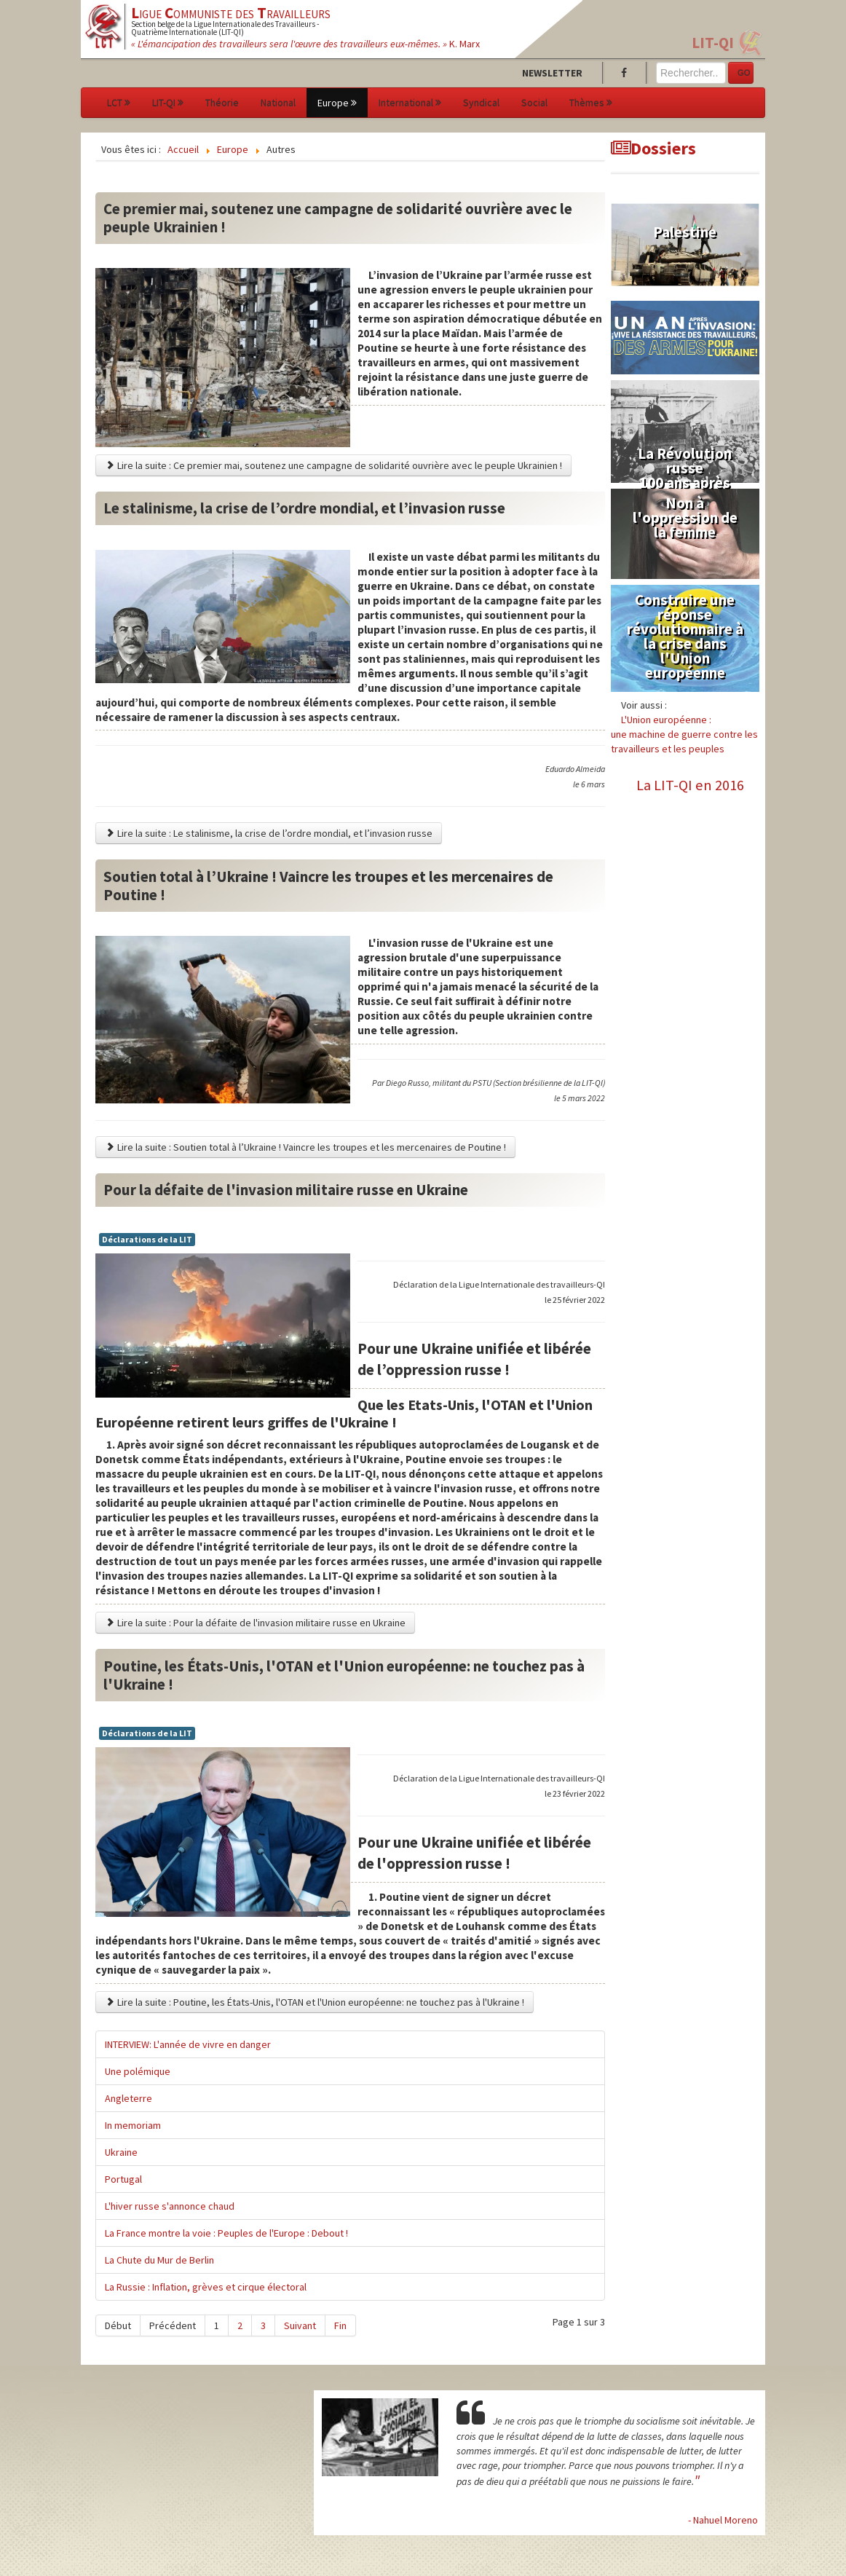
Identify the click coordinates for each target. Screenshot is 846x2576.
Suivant (300, 2325)
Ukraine (121, 2152)
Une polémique (137, 2071)
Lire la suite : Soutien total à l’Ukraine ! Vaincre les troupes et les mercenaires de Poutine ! (305, 1147)
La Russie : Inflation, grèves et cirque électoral (206, 2286)
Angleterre (128, 2098)
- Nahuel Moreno (723, 2519)
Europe (337, 102)
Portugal (123, 2179)
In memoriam (133, 2125)
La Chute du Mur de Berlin (159, 2259)
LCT (118, 102)
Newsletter (552, 72)
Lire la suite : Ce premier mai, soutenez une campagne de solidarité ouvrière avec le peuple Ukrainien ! (333, 465)
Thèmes (590, 102)
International (410, 102)
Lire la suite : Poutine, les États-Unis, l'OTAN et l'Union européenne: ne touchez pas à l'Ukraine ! (314, 2002)
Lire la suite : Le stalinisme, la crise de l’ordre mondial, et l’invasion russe (268, 833)
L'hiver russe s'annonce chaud (169, 2206)
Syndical (481, 102)
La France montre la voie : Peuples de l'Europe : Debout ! (226, 2233)
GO (744, 72)
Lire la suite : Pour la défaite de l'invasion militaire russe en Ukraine (255, 1622)
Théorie (222, 102)
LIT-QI (713, 42)
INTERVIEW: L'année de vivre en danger (188, 2044)
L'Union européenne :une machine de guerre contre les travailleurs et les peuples (684, 734)
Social (534, 102)
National (278, 102)
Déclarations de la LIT (147, 1239)
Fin (340, 2325)
